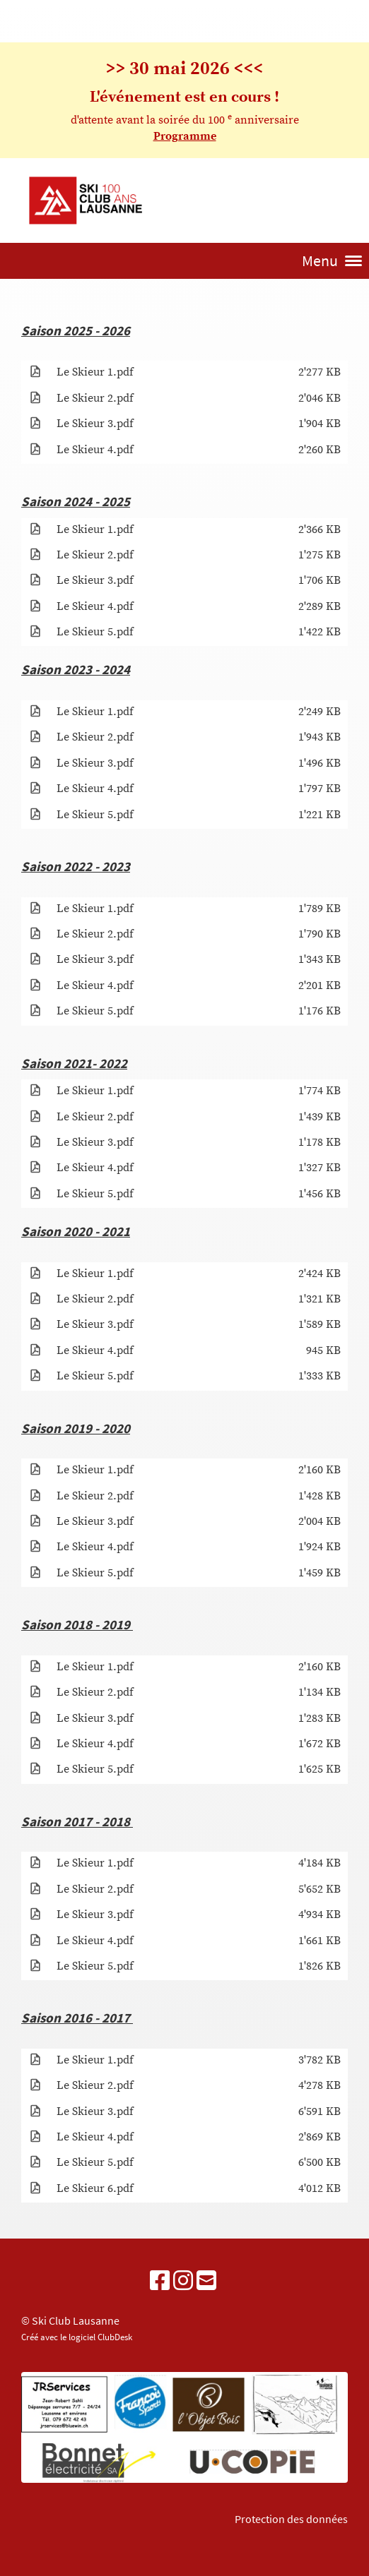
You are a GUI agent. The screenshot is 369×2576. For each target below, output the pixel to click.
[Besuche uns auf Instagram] (183, 2282)
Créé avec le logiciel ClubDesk (76, 2336)
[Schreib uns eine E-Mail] (206, 2282)
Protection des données (291, 2519)
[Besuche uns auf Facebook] (160, 2282)
